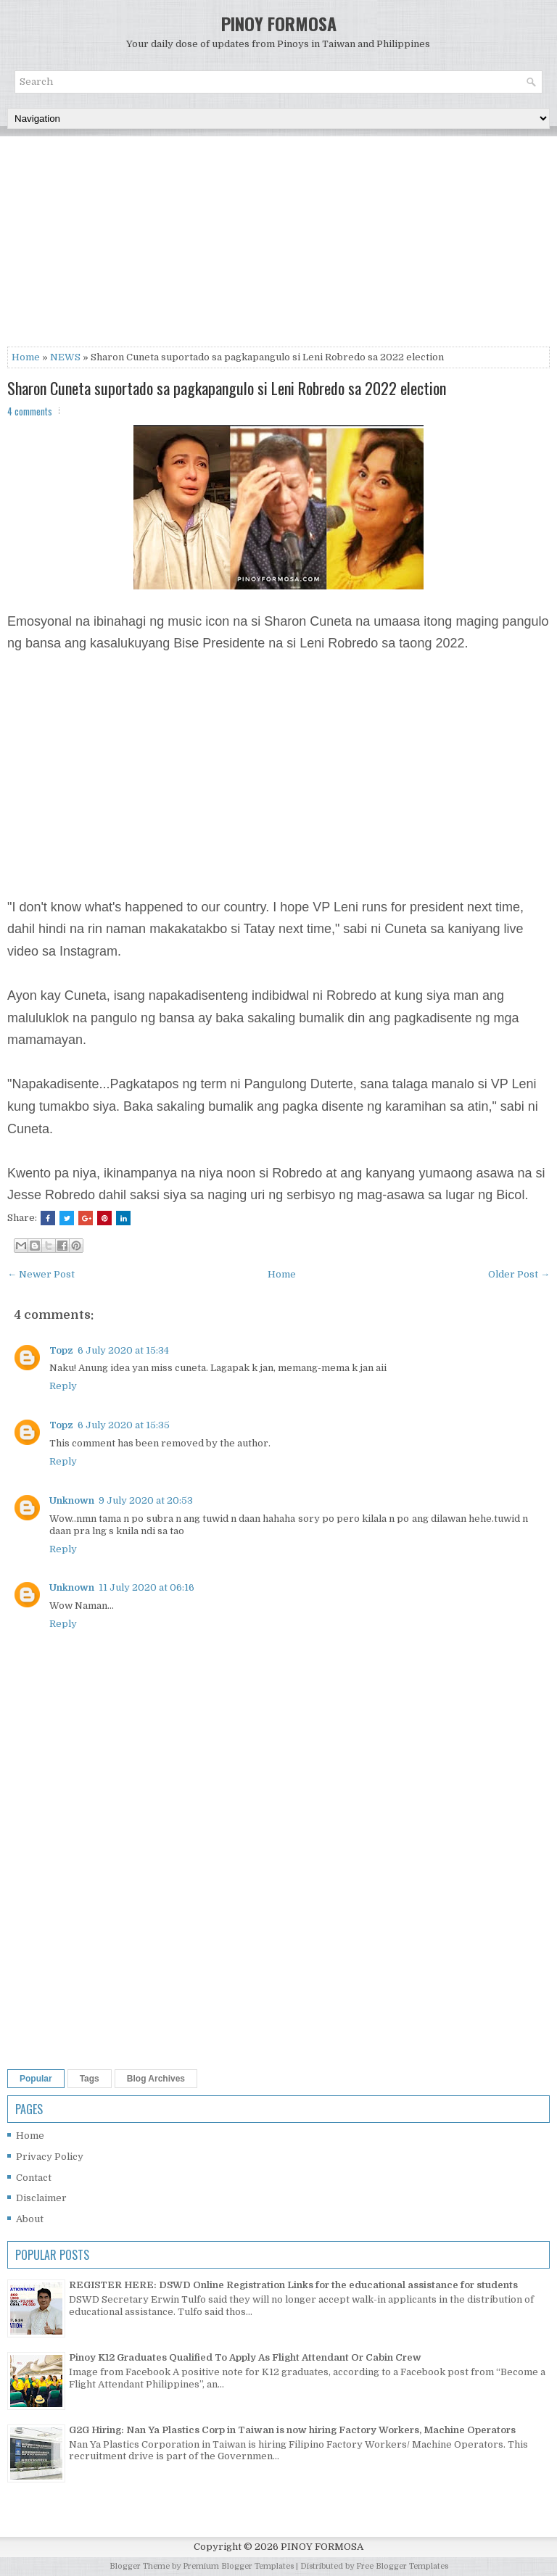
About (30, 2218)
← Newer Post (41, 1274)
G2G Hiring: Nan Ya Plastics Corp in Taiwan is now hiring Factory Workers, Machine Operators (292, 2429)
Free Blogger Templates (402, 2566)
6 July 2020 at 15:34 (123, 1350)
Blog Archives (156, 2079)
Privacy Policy (49, 2156)
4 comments (29, 411)
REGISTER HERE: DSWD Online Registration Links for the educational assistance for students (293, 2284)
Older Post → (519, 1274)
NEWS (65, 357)
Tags (89, 2079)
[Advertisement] (278, 245)
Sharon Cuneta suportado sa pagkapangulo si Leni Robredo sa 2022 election (226, 388)
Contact (33, 2177)
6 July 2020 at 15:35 (124, 1425)
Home (26, 357)
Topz (61, 1350)
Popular (36, 2079)
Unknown (71, 1500)
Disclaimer (41, 2197)
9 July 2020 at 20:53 (146, 1500)
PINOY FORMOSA (279, 23)
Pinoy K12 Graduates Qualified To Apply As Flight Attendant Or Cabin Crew (245, 2357)
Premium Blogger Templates (238, 2566)
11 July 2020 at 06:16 (146, 1587)
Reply (63, 1385)
